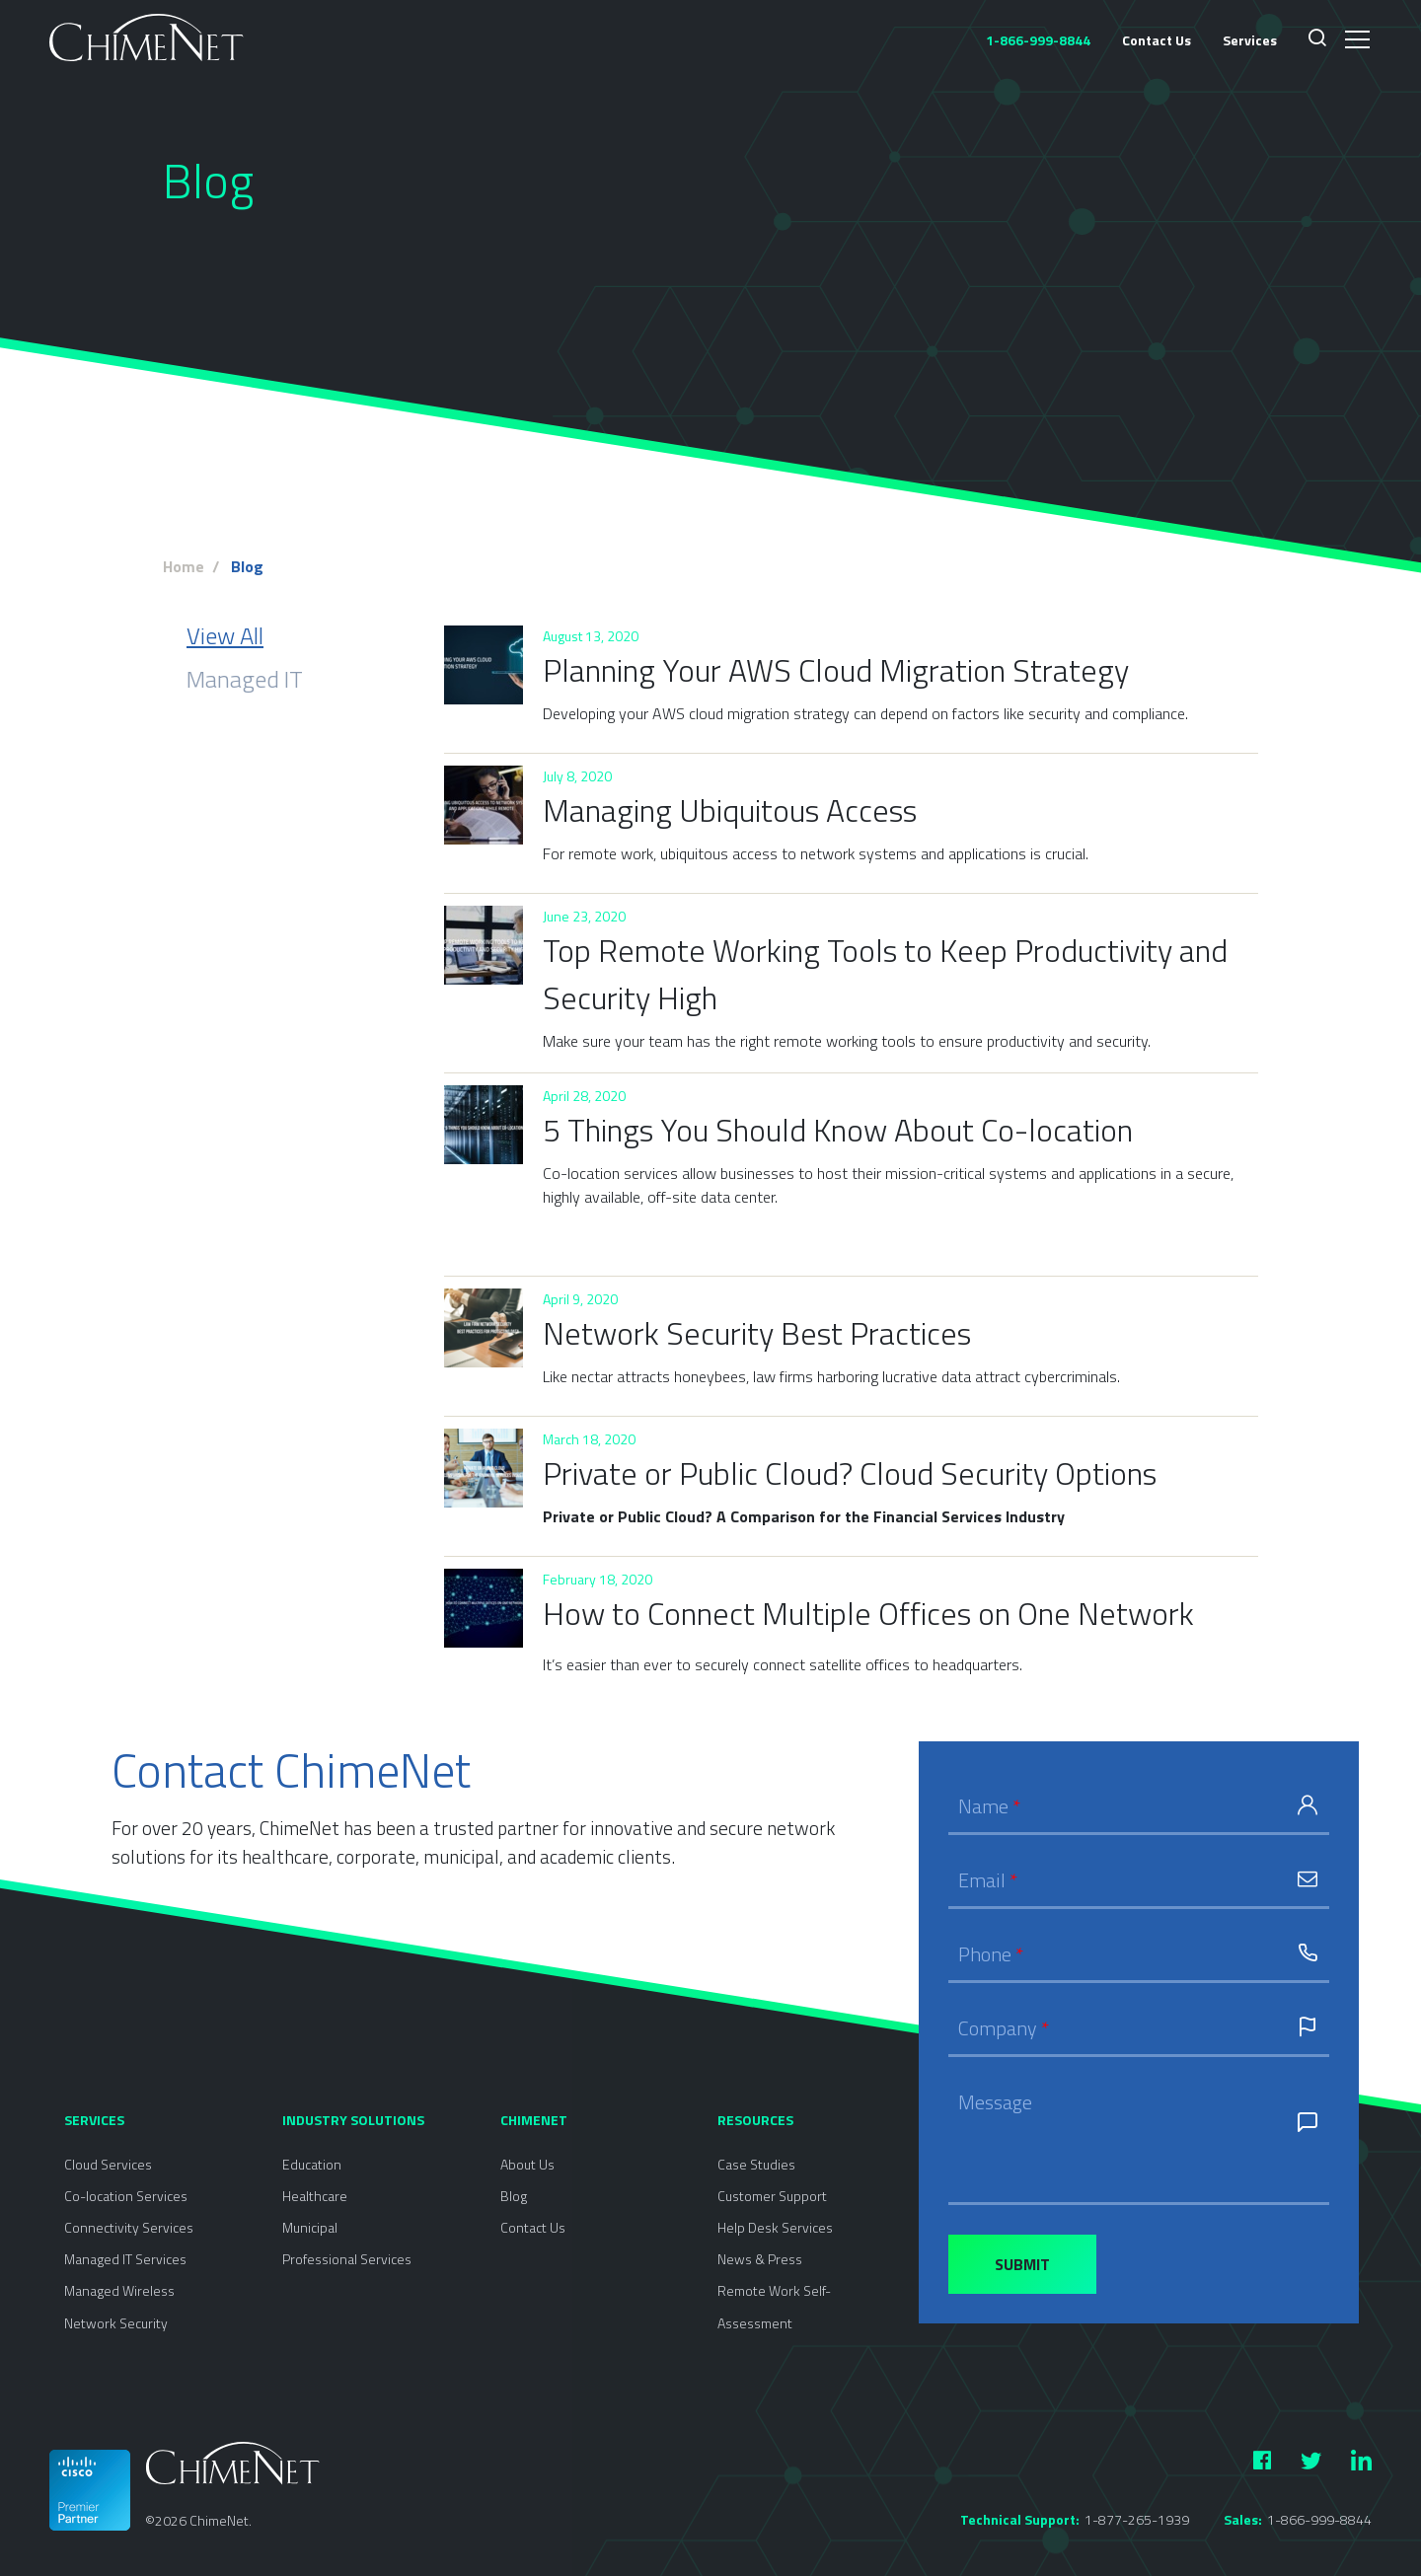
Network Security (116, 2323)
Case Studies (756, 2164)
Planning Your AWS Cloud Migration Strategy (836, 670)
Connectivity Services (128, 2227)
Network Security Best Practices (757, 1333)
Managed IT (245, 679)
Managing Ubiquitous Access (730, 810)
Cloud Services (108, 2164)
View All (225, 635)
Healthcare (314, 2195)
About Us (527, 2164)
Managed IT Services (125, 2258)
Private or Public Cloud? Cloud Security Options (850, 1473)
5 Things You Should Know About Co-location (838, 1129)
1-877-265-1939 (1136, 2519)
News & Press (759, 2258)
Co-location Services (125, 2195)
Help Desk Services (775, 2227)
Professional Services (346, 2258)
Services (1250, 40)
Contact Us (1156, 40)
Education (311, 2164)
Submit (1022, 2264)
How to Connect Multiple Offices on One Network (868, 1613)
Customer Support (772, 2195)
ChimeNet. (220, 2520)
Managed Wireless (119, 2290)
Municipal (309, 2227)
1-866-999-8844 (1319, 2519)
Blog (513, 2195)
